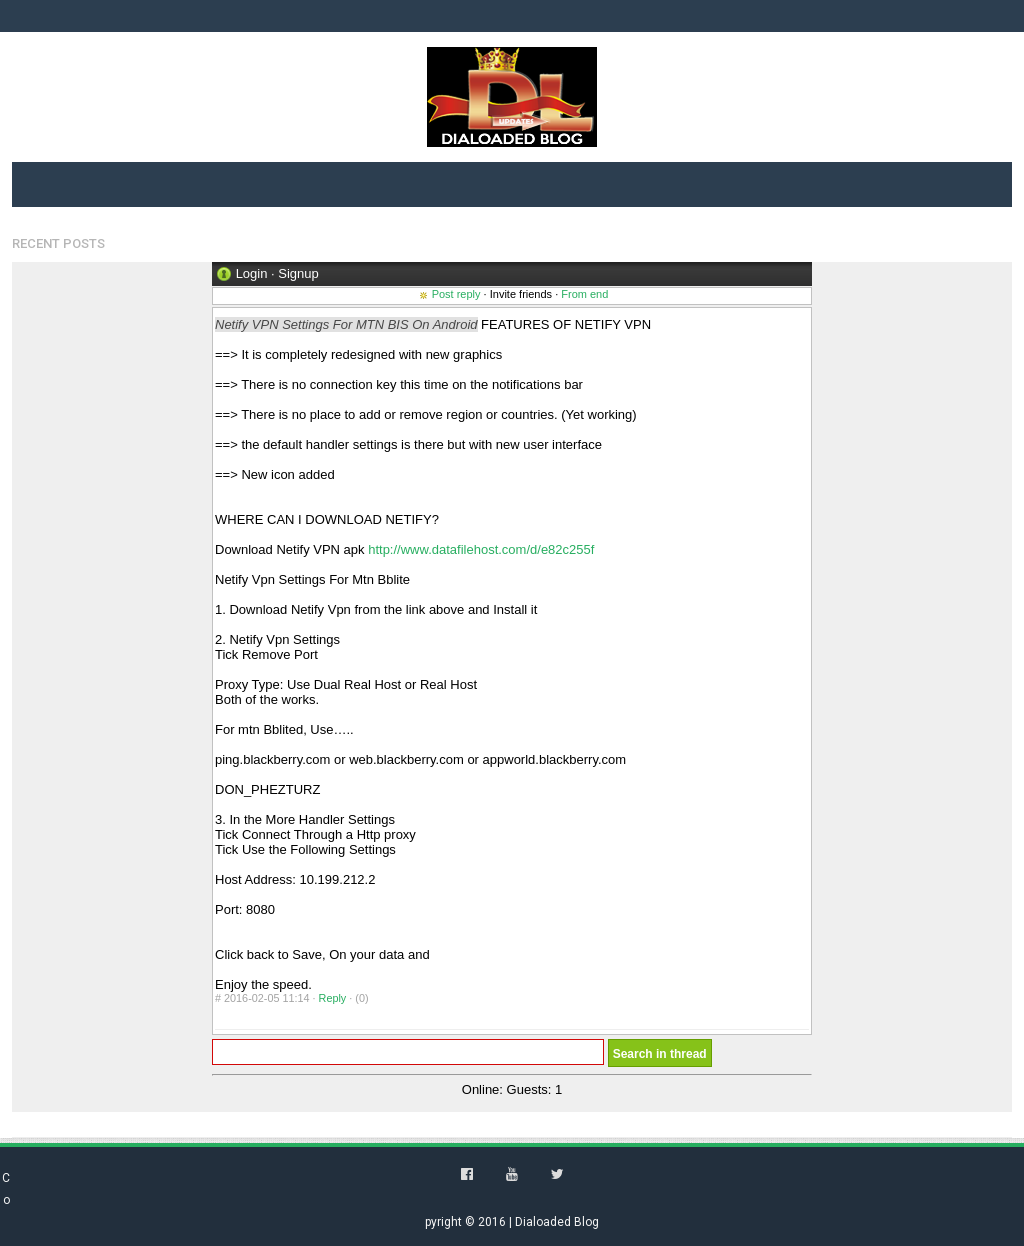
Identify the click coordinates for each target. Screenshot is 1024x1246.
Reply (333, 998)
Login (252, 273)
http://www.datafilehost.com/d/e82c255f (481, 549)
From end (584, 294)
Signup (298, 273)
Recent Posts (58, 243)
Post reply (456, 294)
